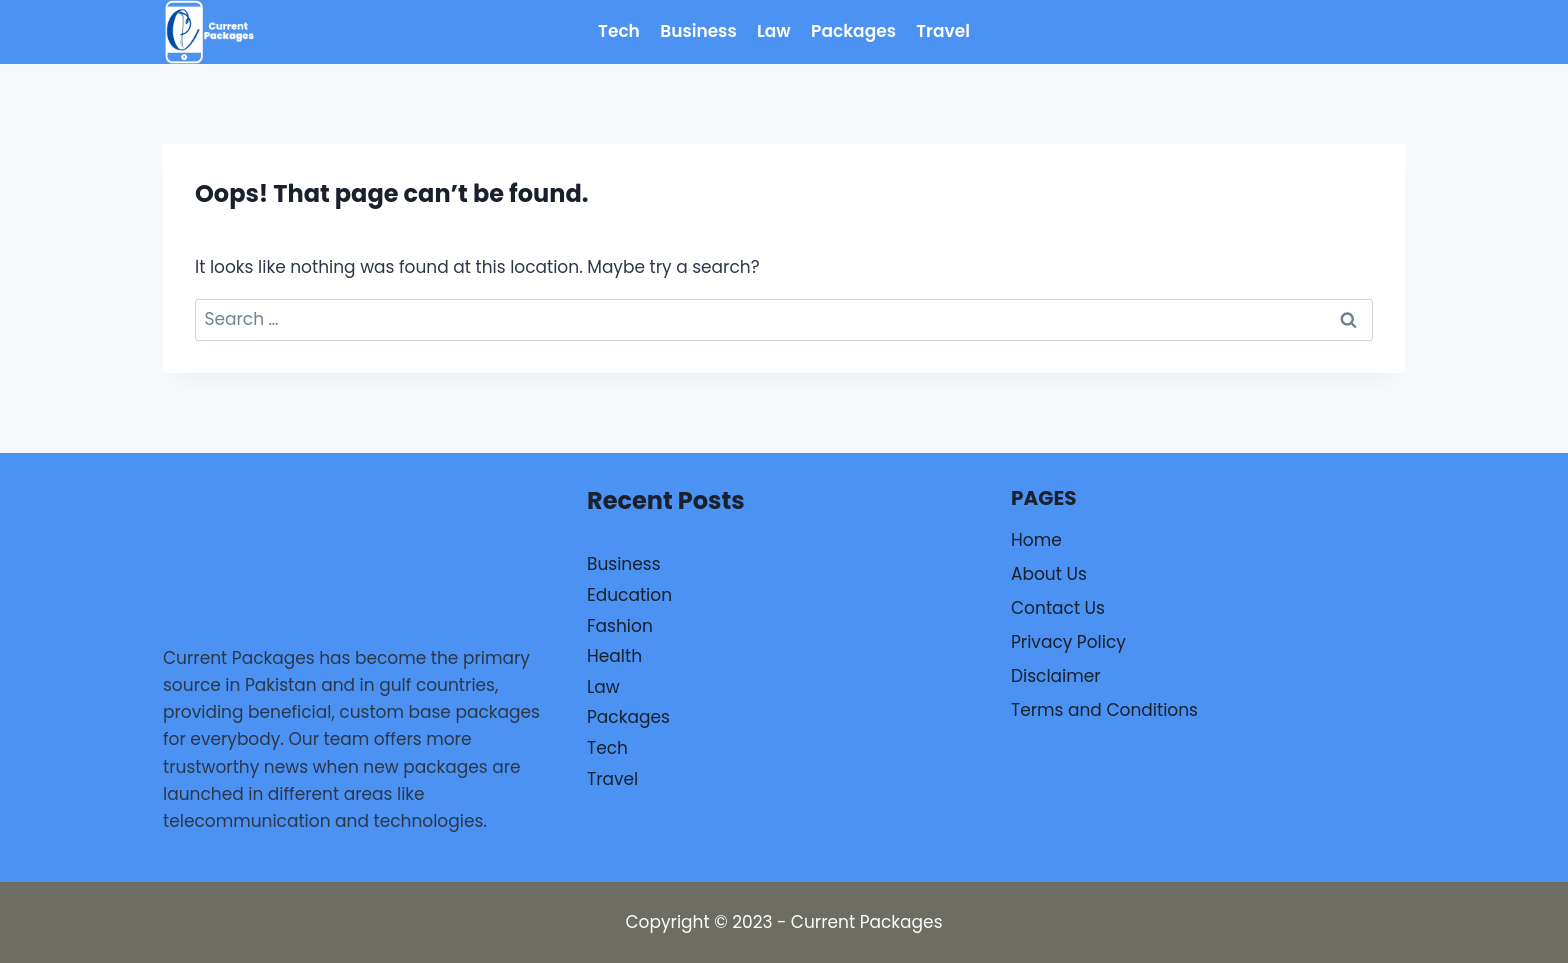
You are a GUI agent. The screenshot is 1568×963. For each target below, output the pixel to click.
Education (629, 595)
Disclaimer (1056, 676)
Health (614, 656)
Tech (619, 31)
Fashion (620, 626)
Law (774, 31)
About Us (1049, 574)
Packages (853, 31)
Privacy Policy (1068, 642)
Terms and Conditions (1104, 710)
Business (698, 31)
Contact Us (1058, 608)
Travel (943, 31)
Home (1036, 540)
